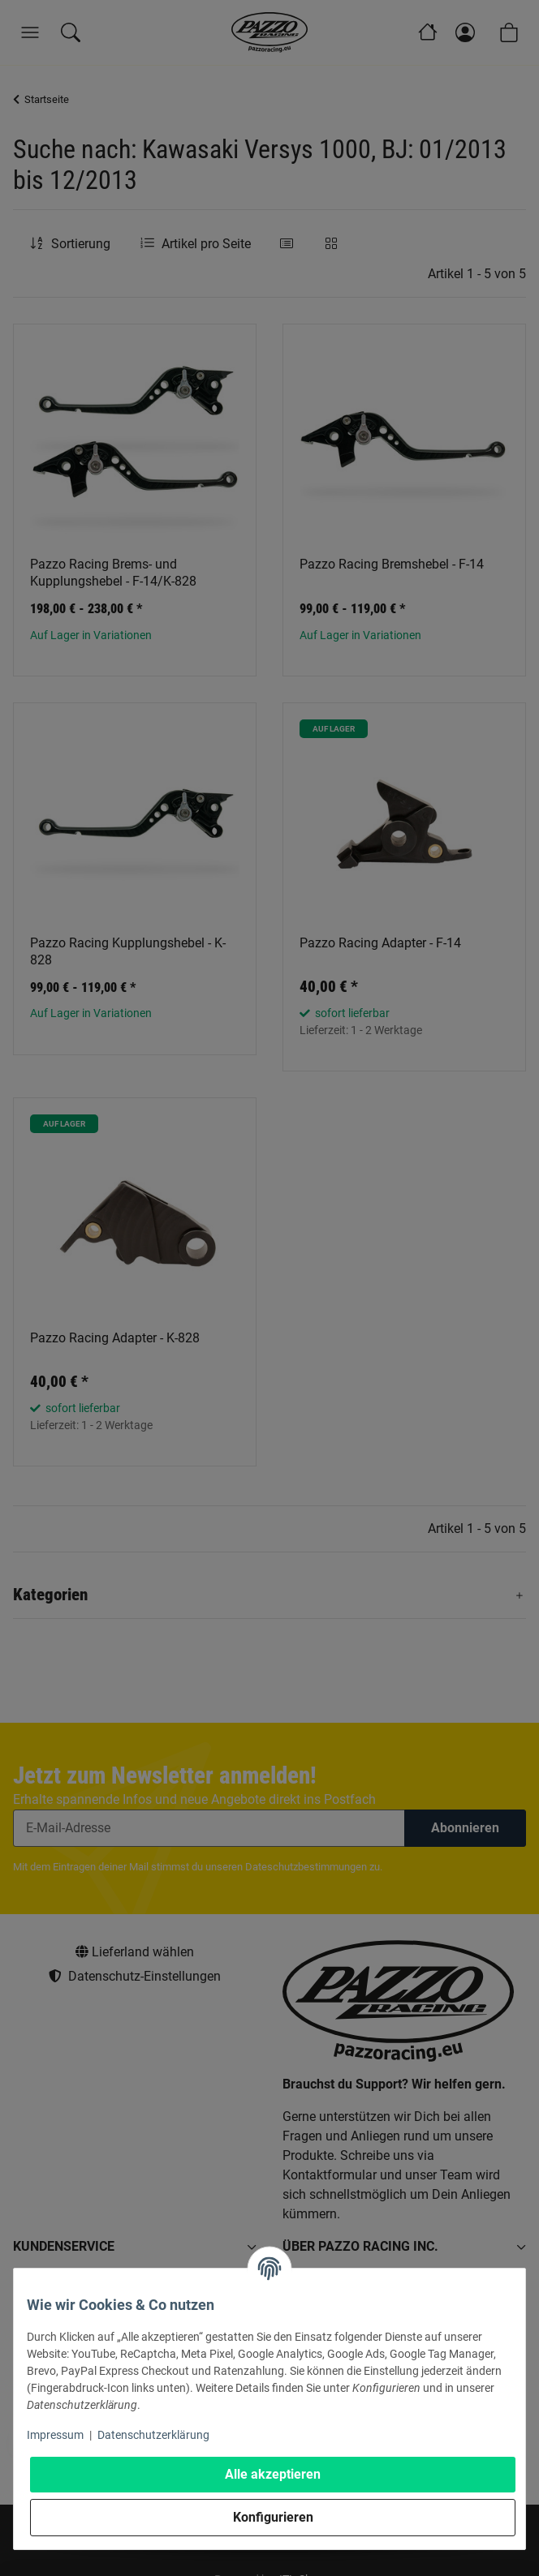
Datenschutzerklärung (153, 2434)
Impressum (55, 2434)
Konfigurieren (273, 2517)
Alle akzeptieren (273, 2474)
